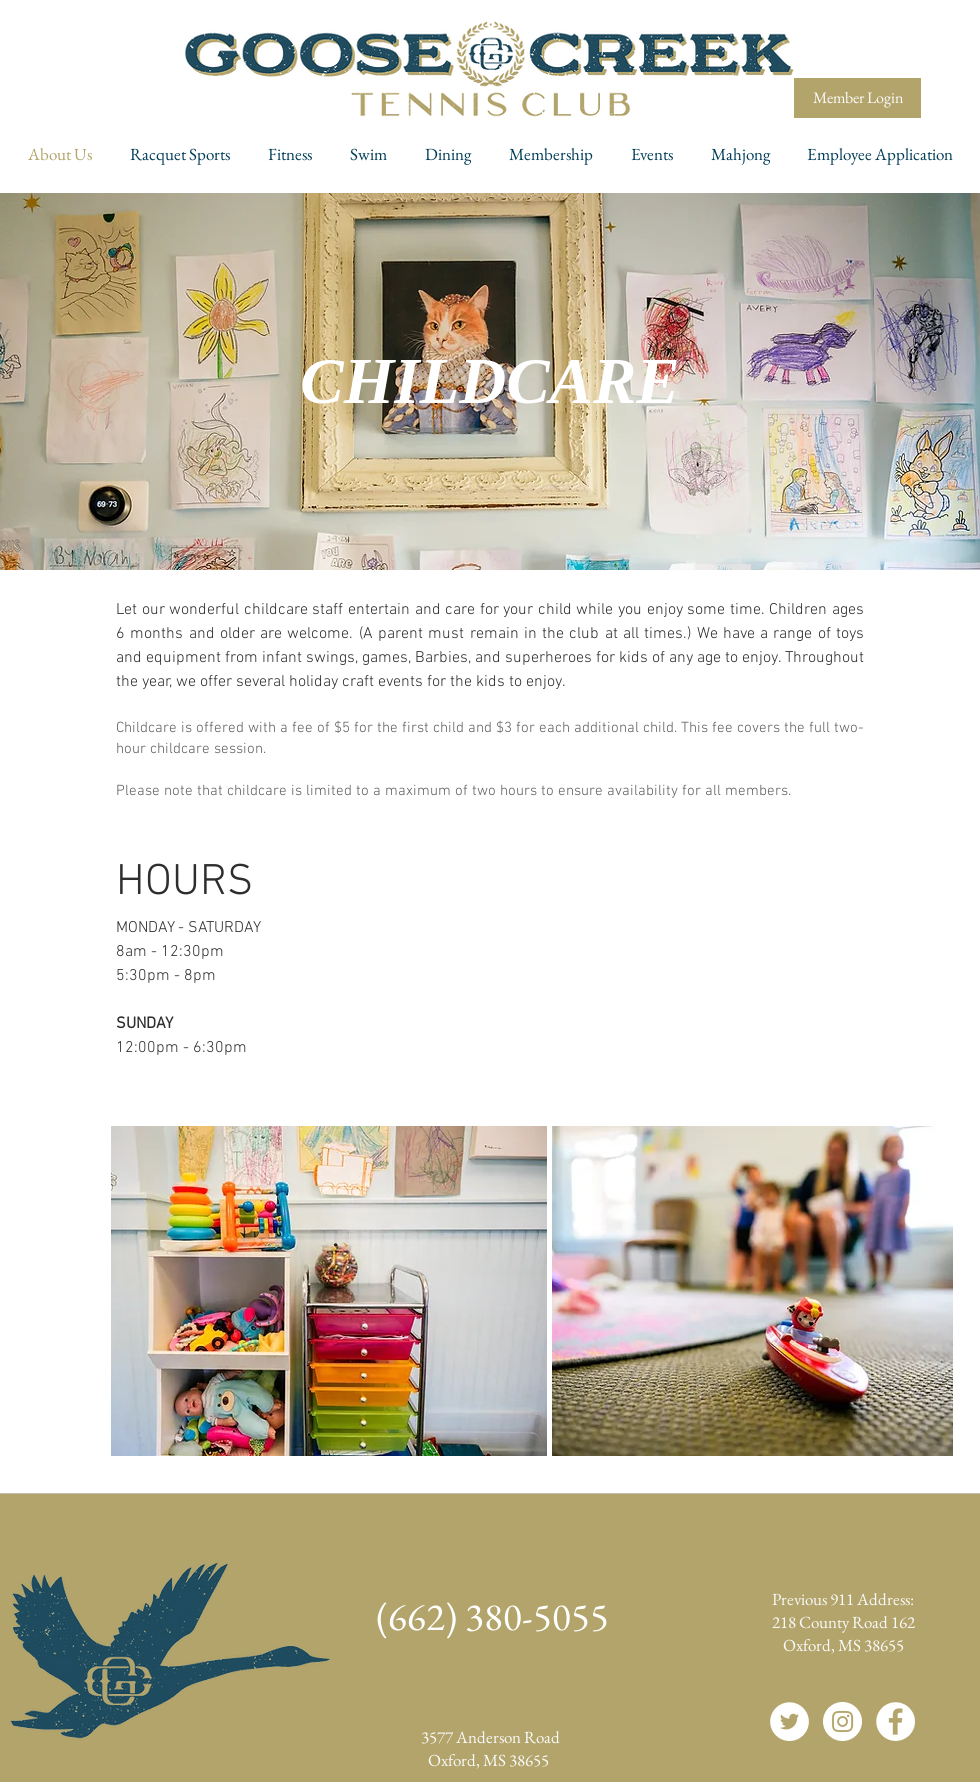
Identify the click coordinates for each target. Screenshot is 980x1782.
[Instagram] (842, 1721)
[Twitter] (789, 1721)
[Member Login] (857, 98)
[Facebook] (895, 1721)
